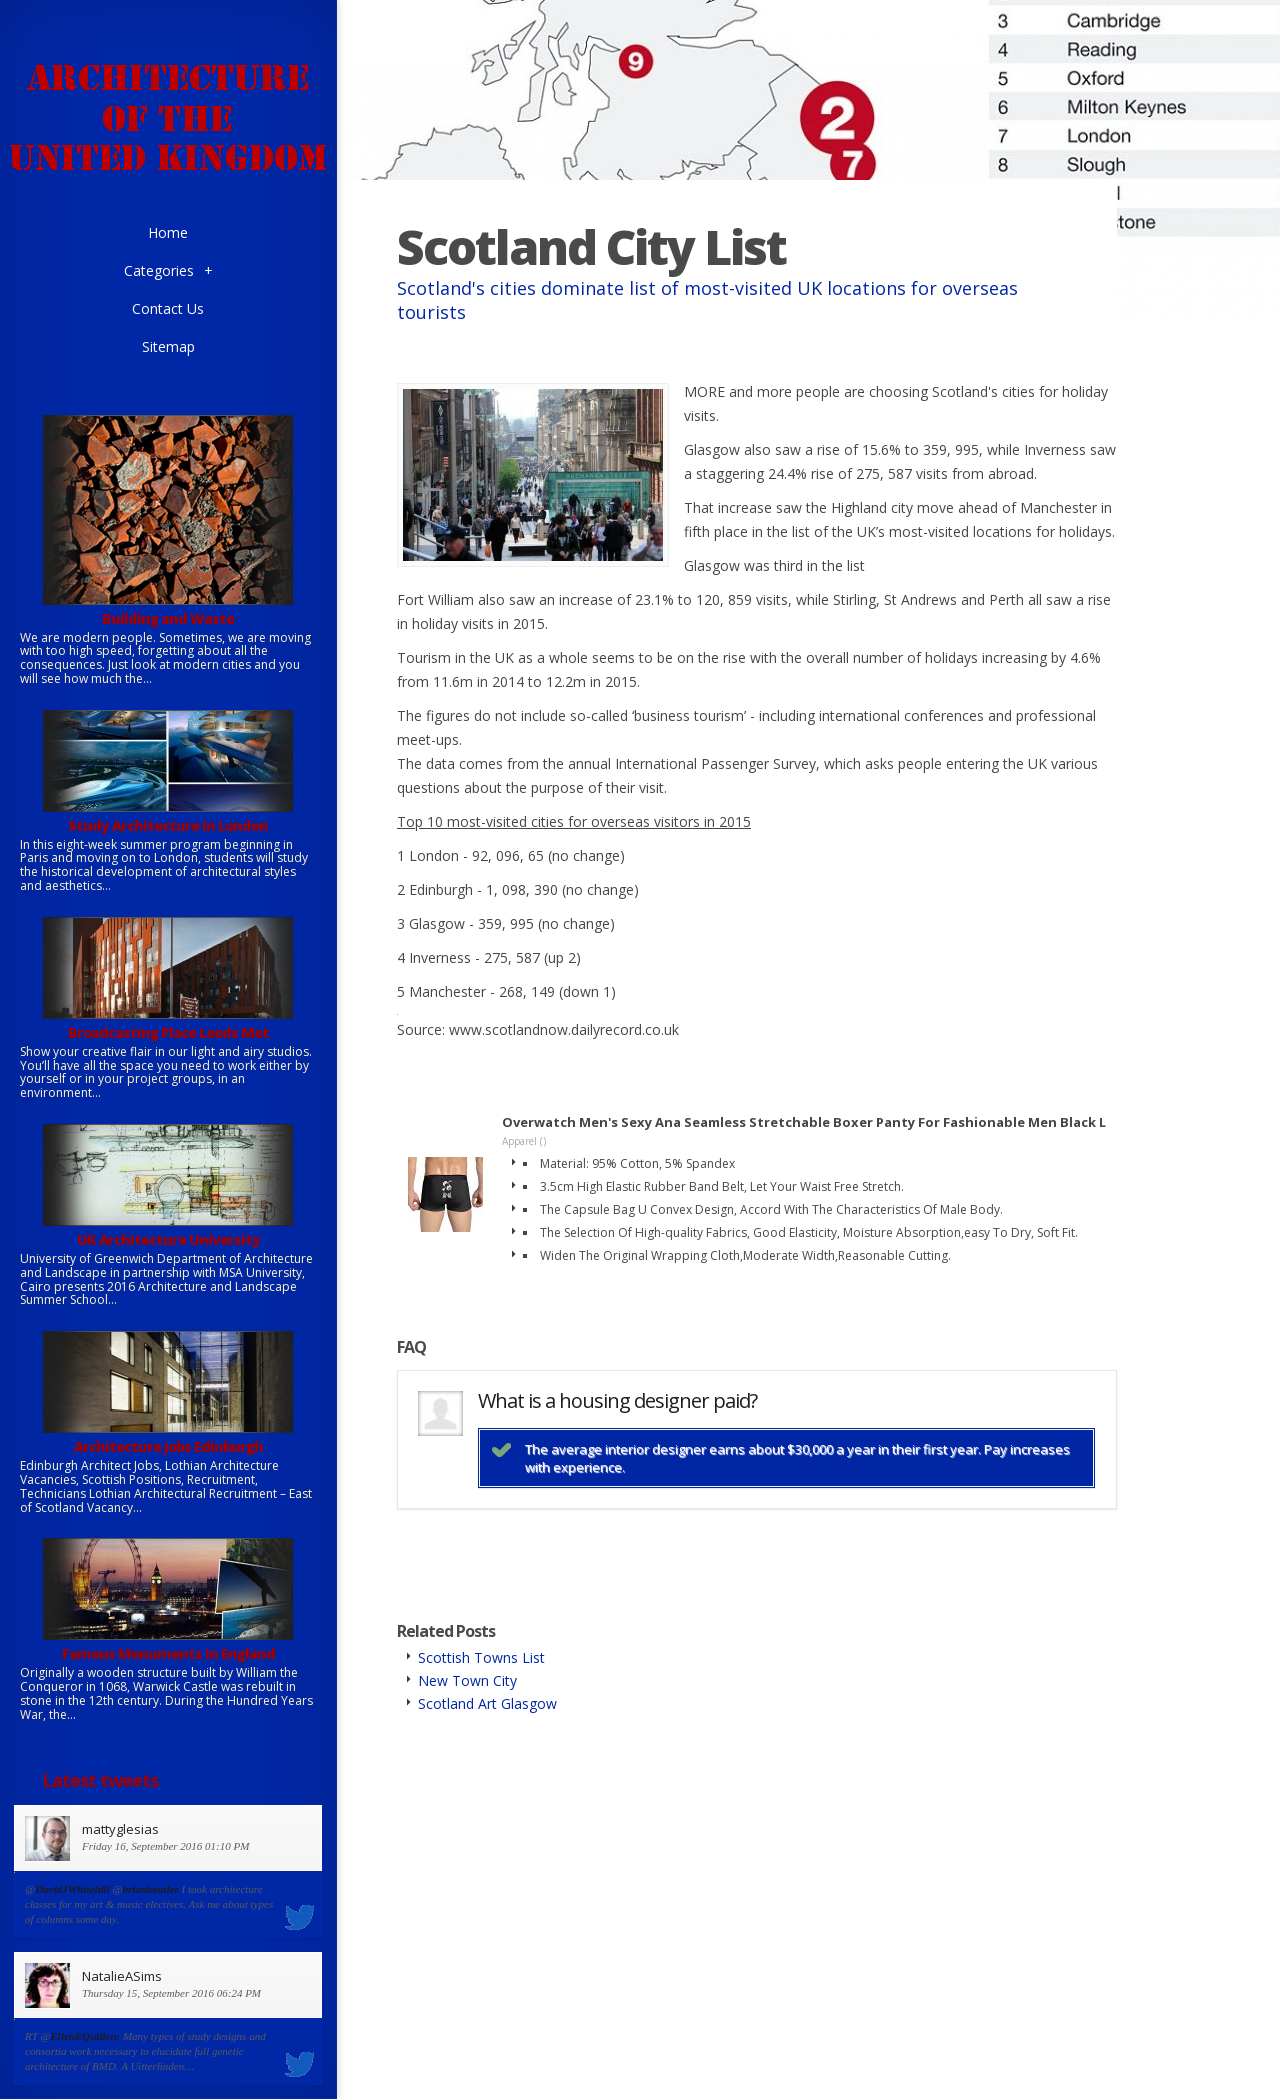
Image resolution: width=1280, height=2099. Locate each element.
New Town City (467, 1680)
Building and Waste (168, 618)
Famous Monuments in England (168, 1653)
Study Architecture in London (168, 825)
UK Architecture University (168, 1239)
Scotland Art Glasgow (487, 1703)
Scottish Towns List (481, 1657)
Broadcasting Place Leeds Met (168, 1032)
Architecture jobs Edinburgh (168, 1446)
